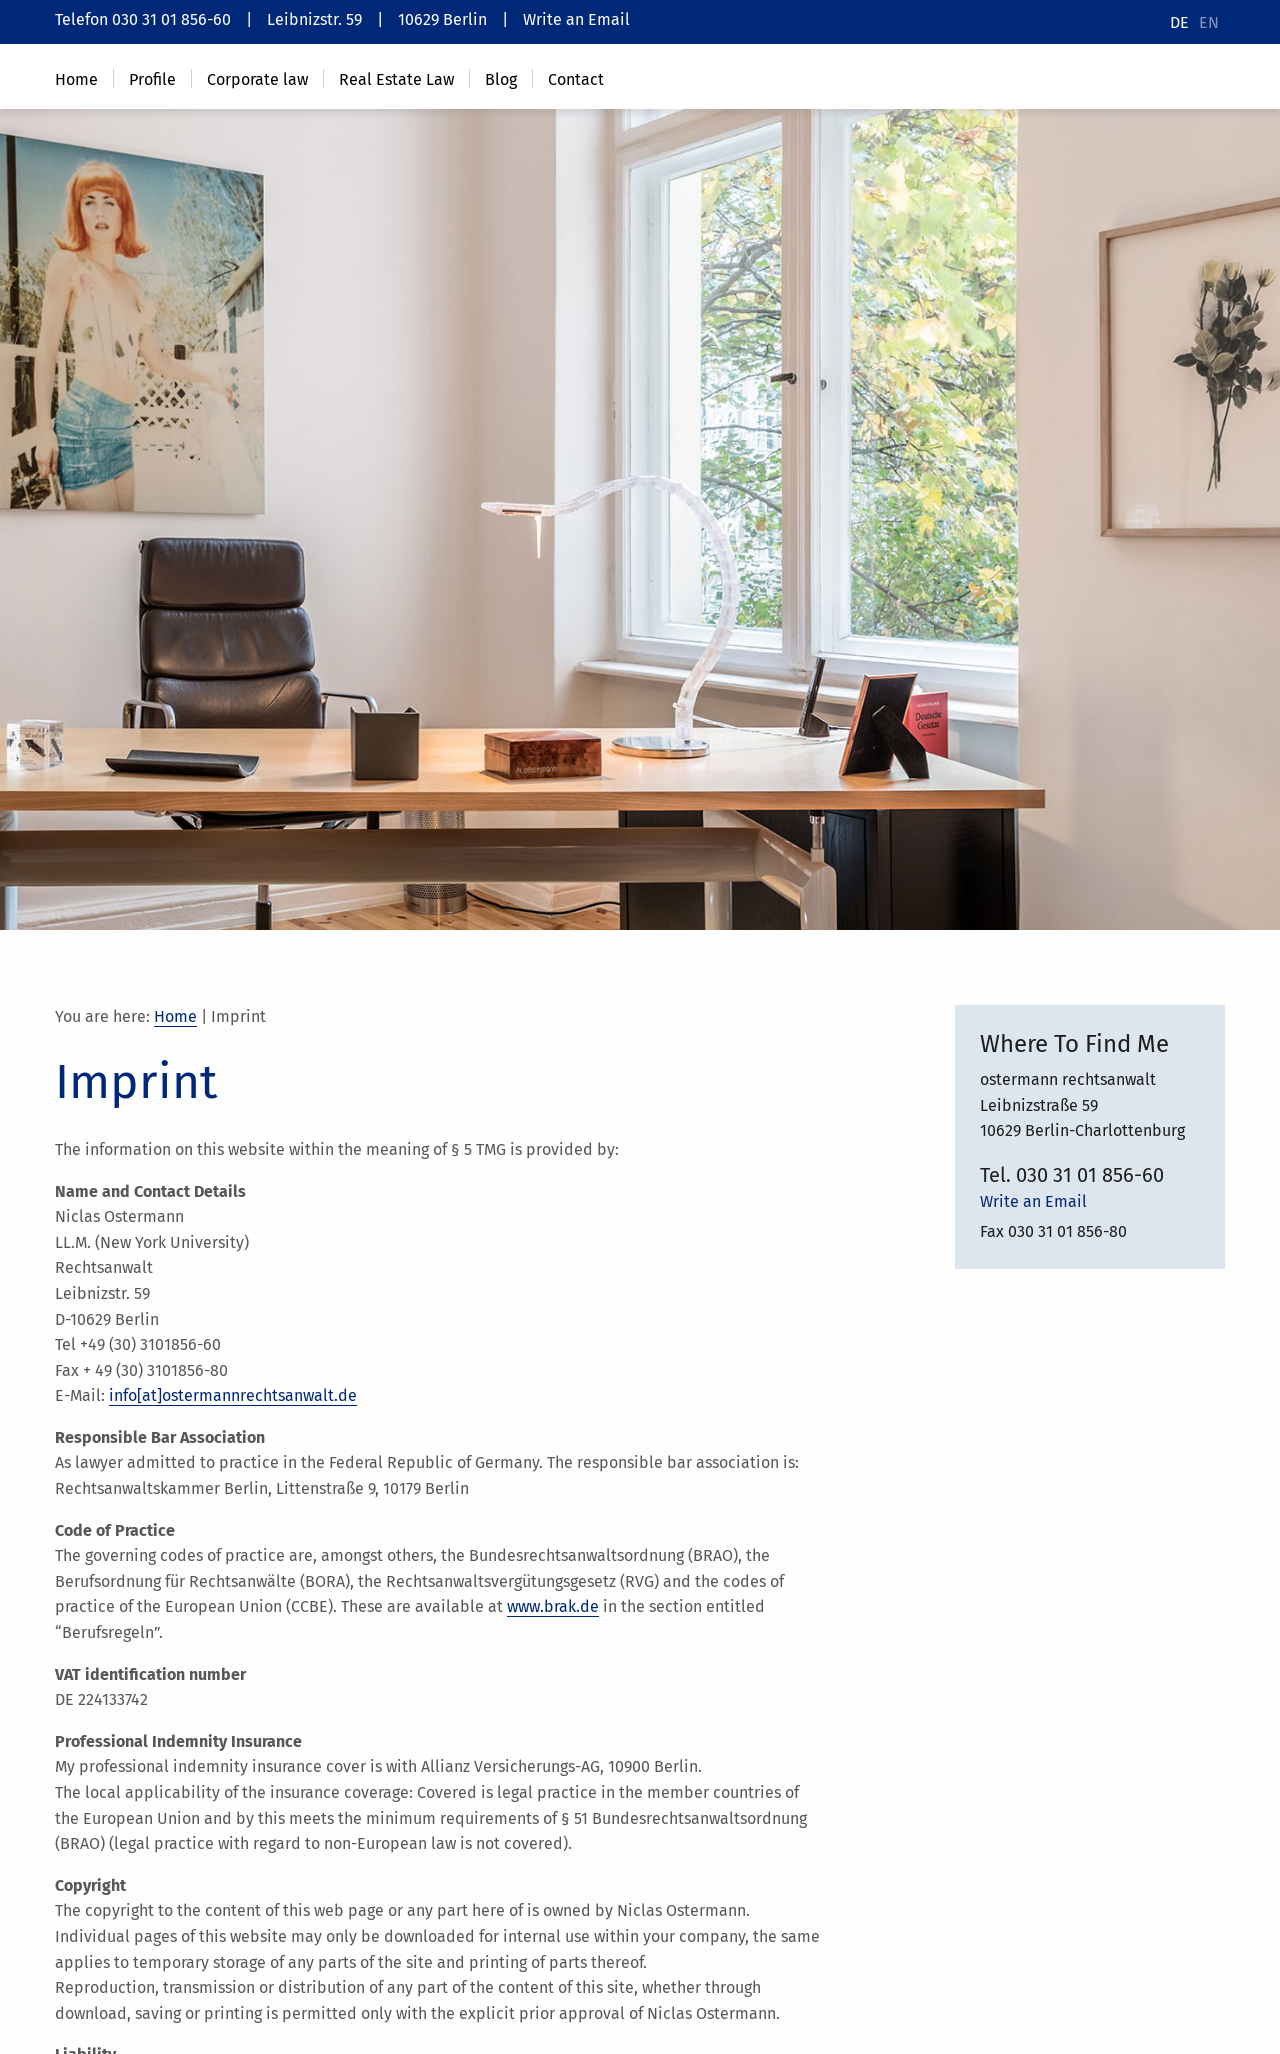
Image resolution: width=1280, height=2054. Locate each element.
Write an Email (576, 19)
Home (175, 1016)
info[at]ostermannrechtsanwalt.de (233, 1395)
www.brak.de (553, 1606)
